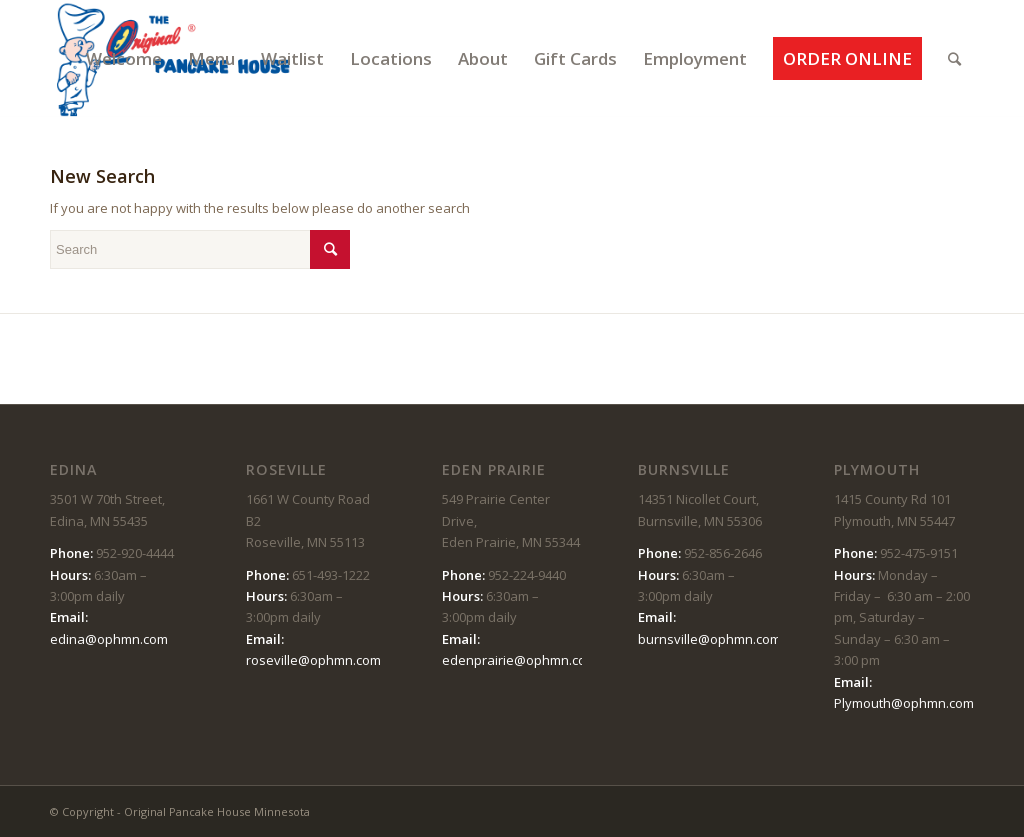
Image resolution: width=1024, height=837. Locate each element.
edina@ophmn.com (109, 639)
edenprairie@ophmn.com (519, 660)
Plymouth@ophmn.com (904, 703)
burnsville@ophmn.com (709, 639)
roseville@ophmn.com (313, 660)
